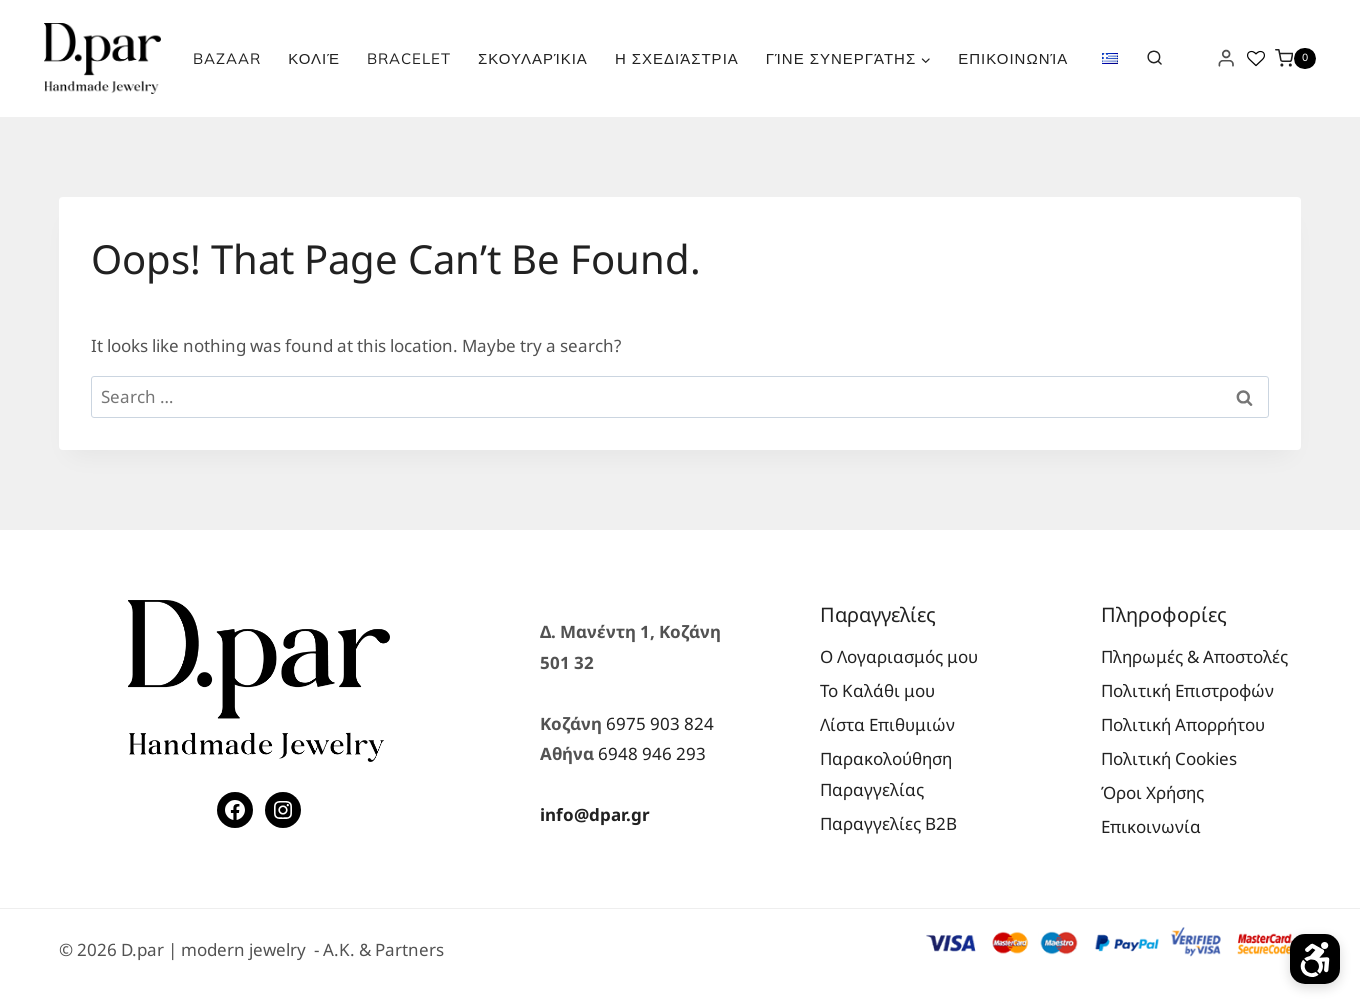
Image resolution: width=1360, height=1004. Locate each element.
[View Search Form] (1154, 58)
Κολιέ (314, 58)
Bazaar (227, 58)
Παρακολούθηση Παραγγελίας (886, 774)
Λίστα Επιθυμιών (887, 724)
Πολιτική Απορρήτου (1183, 724)
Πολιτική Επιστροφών (1187, 690)
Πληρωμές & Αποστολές (1194, 656)
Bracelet (409, 58)
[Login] (1226, 58)
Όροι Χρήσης (1152, 792)
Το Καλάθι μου (877, 690)
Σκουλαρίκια (533, 58)
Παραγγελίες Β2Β (888, 823)
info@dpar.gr (595, 814)
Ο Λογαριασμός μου (899, 656)
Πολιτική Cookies (1169, 758)
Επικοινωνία (1013, 58)
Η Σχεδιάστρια (677, 58)
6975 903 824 (660, 723)
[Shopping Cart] (1295, 59)
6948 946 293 (652, 753)
